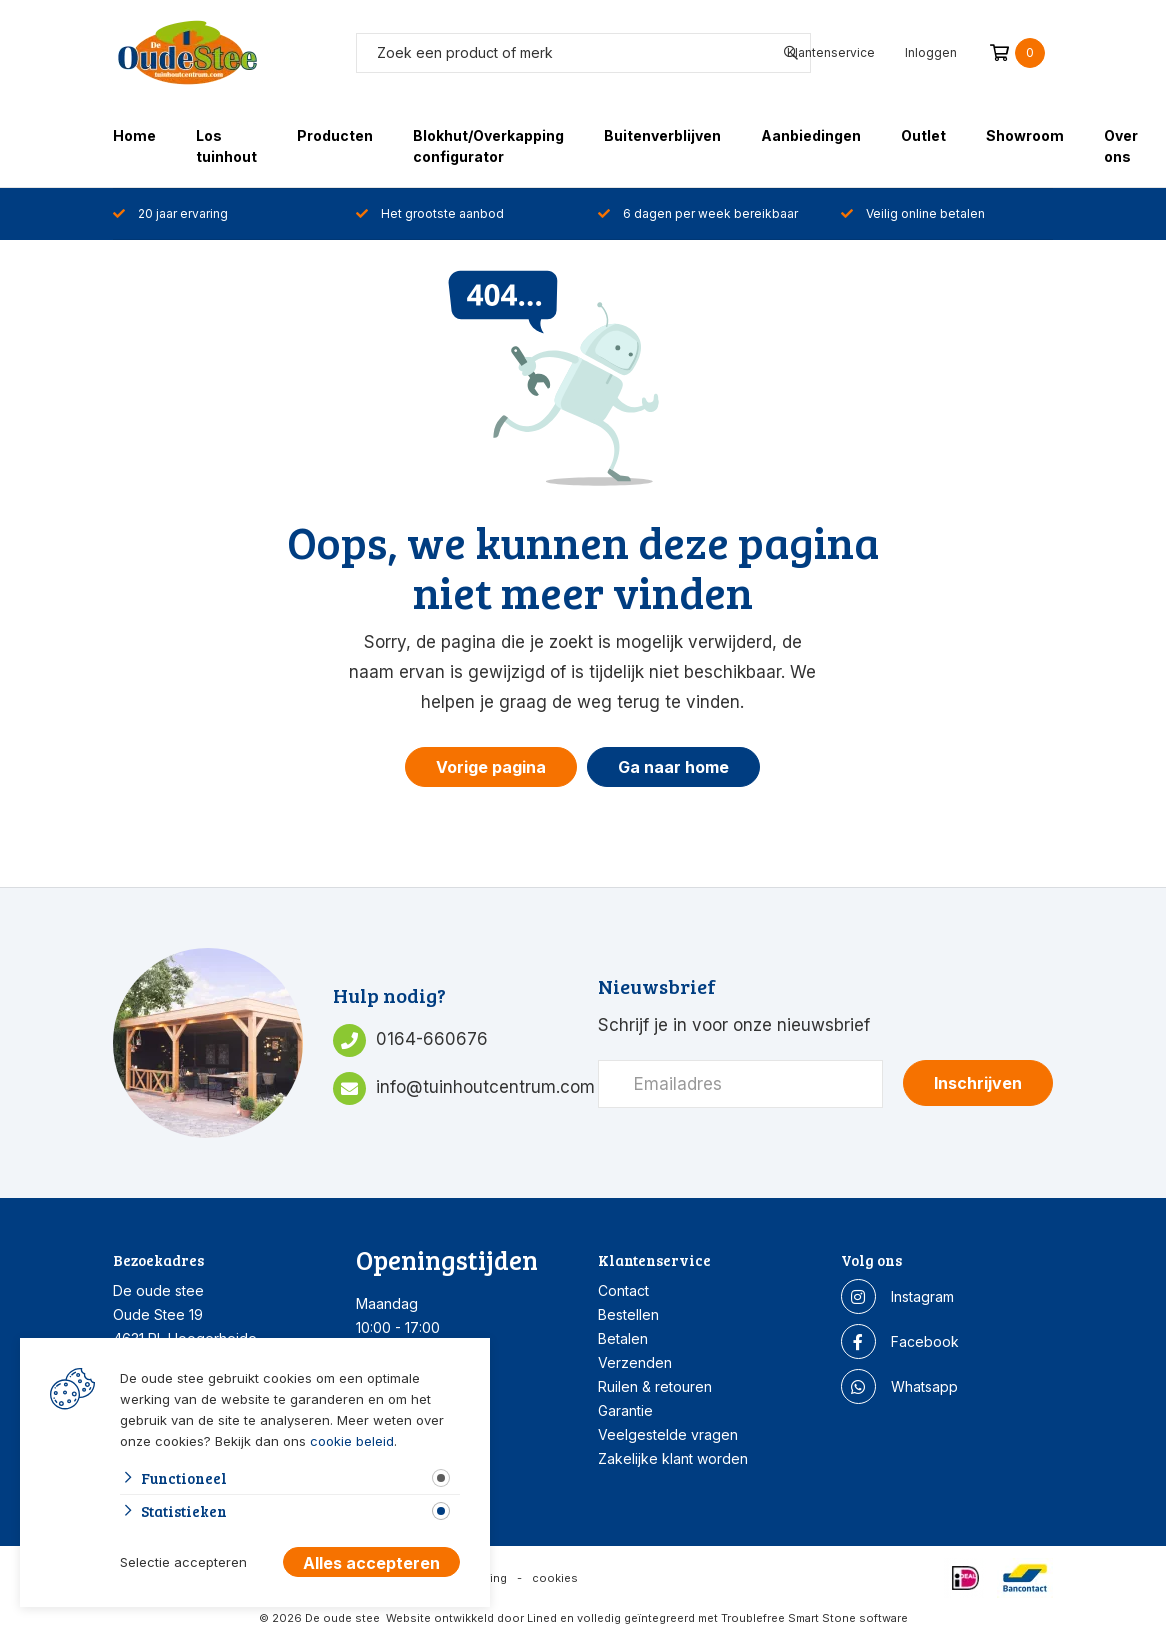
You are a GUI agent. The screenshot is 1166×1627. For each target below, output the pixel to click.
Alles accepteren (371, 1563)
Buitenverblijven (662, 135)
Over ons (1121, 146)
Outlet (923, 135)
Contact (623, 1290)
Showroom (1025, 135)
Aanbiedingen (811, 135)
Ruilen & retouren (655, 1386)
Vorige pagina (491, 767)
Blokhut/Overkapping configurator (488, 146)
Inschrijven (978, 1083)
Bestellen (628, 1314)
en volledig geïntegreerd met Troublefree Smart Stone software (734, 1618)
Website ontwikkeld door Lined (471, 1618)
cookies (555, 1578)
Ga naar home (673, 767)
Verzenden (635, 1362)
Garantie (625, 1410)
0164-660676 (432, 1039)
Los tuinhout (226, 146)
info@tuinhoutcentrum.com (485, 1087)
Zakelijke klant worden (673, 1458)
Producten (335, 135)
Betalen (623, 1338)
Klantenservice (831, 52)
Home (134, 135)
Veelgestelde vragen (668, 1434)
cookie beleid (352, 1441)
